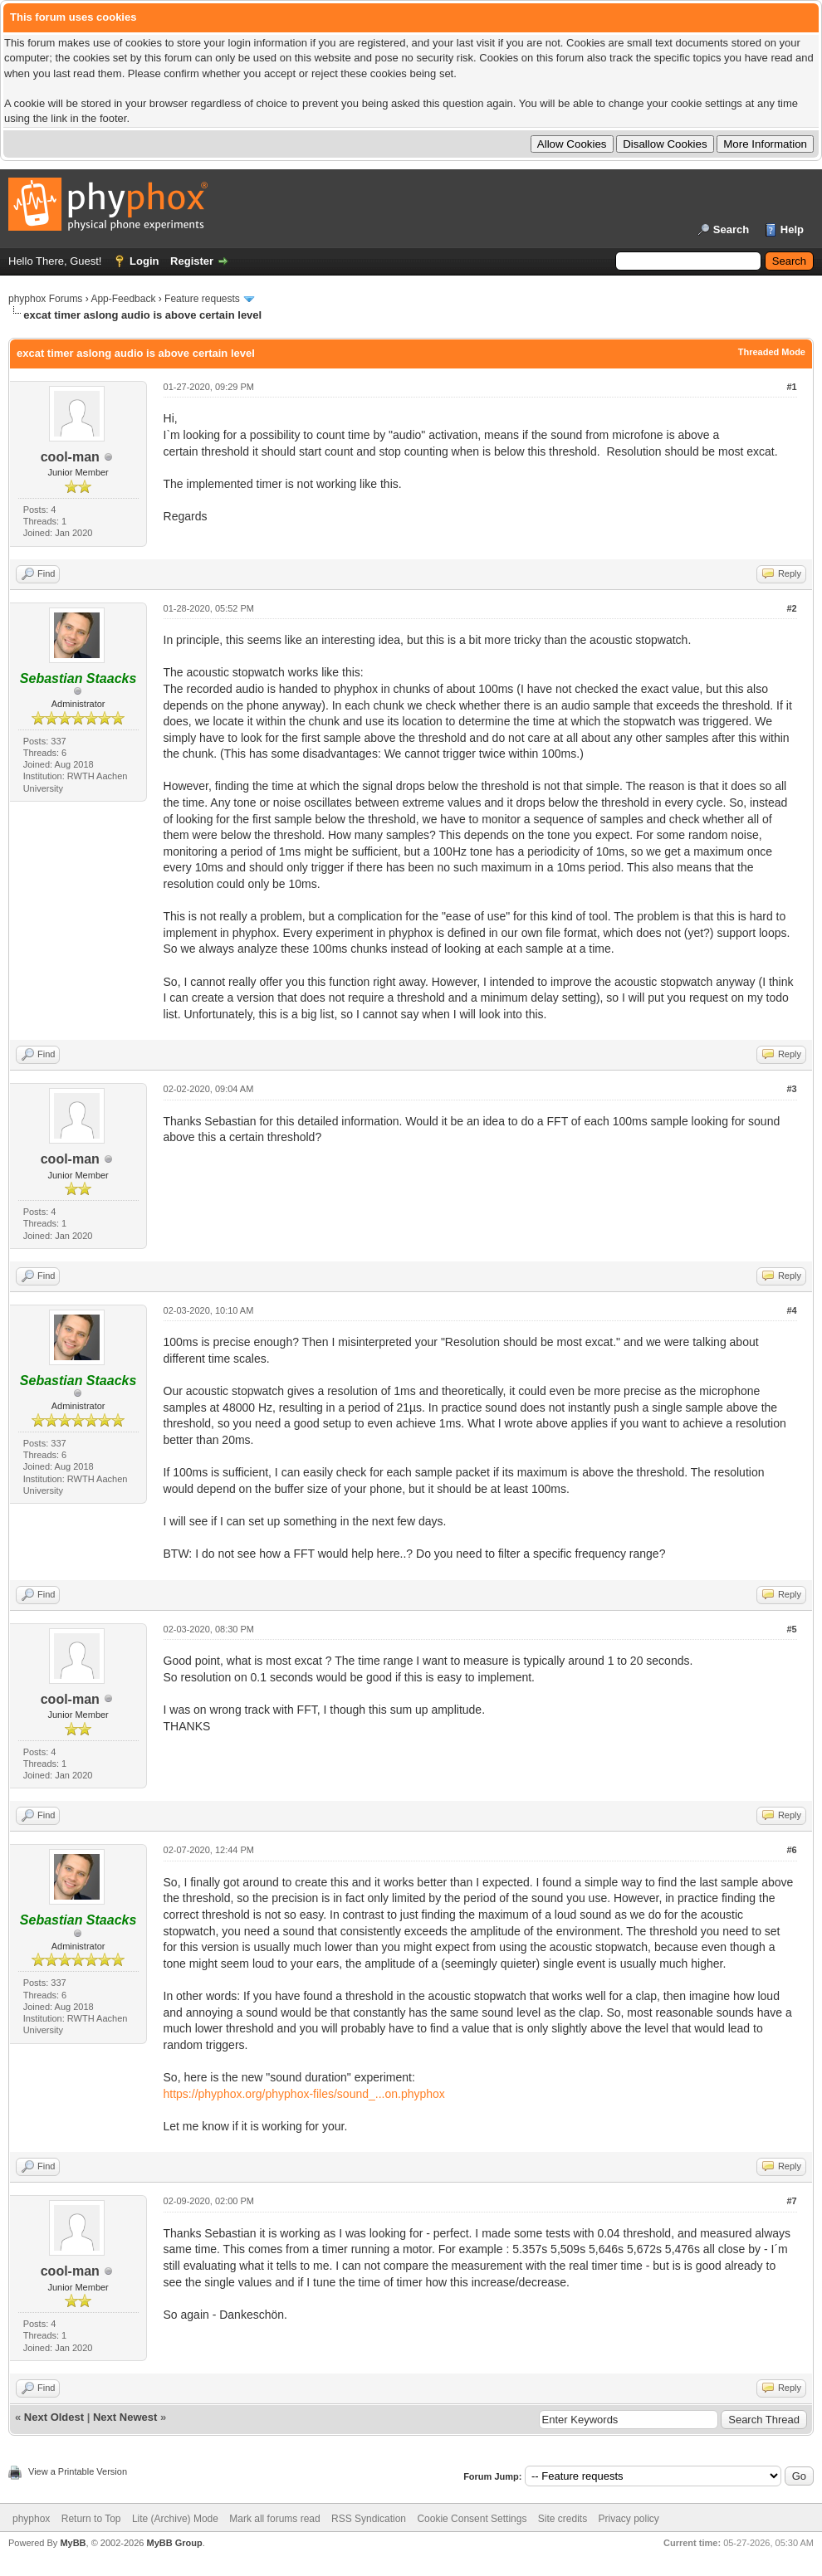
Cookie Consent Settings (471, 2519)
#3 (791, 1089)
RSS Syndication (368, 2519)
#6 (791, 1850)
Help (792, 229)
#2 (791, 608)
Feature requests (202, 299)
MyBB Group (174, 2543)
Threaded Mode (771, 352)
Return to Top (91, 2519)
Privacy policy (629, 2519)
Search (731, 229)
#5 (791, 1629)
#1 (791, 387)
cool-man (70, 457)
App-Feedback (123, 299)
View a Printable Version (77, 2471)
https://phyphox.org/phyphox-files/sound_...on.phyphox (304, 2093)
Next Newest (125, 2417)
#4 (791, 1310)
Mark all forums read (274, 2519)
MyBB (73, 2543)
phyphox (31, 2519)
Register (191, 261)
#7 (791, 2201)
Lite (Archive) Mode (175, 2519)
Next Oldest (54, 2417)
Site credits (562, 2519)
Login (144, 261)
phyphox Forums (45, 299)
